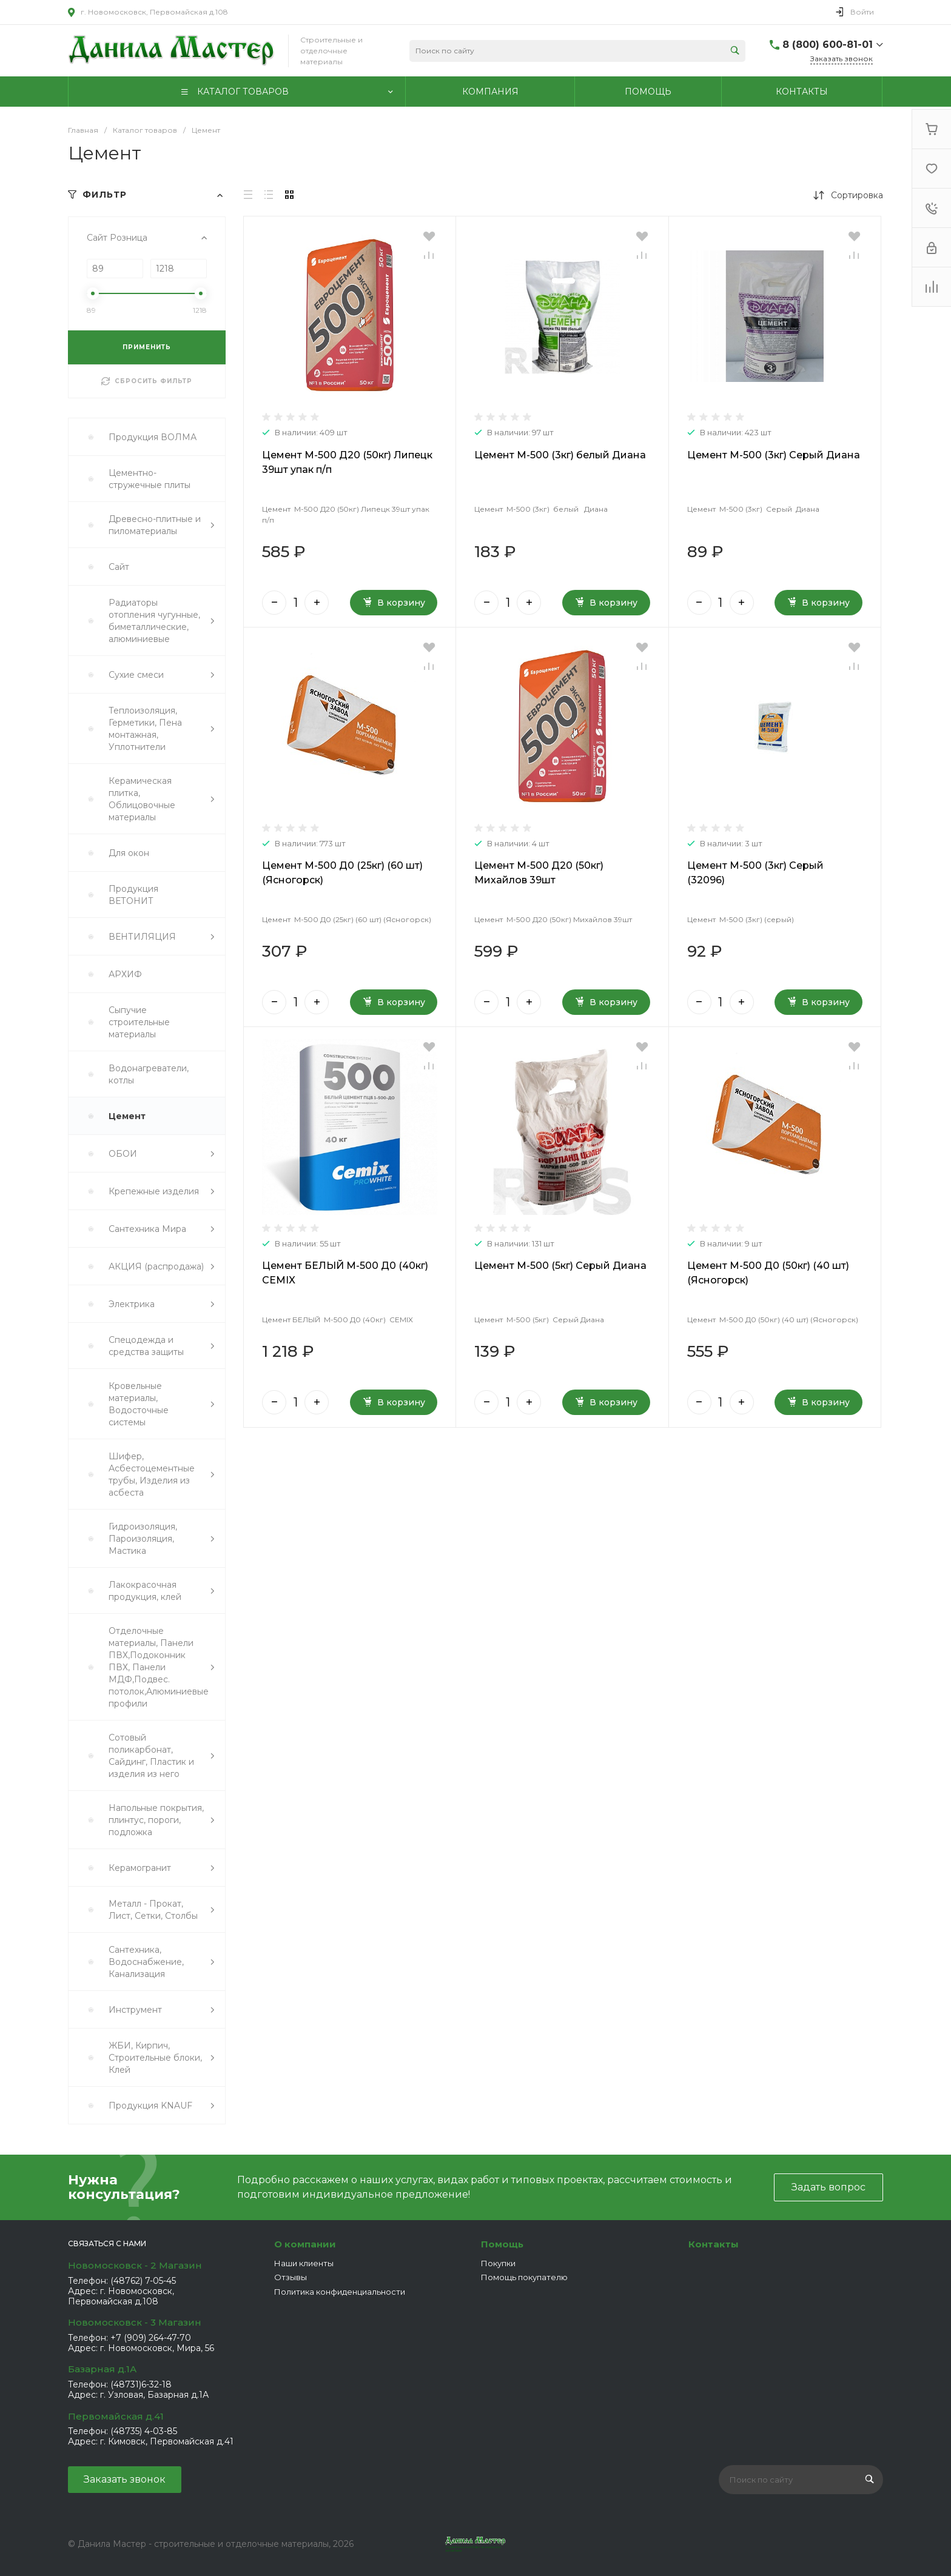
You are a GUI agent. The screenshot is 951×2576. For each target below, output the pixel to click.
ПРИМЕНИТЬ (147, 347)
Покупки (498, 2263)
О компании (305, 2244)
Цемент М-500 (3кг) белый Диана (560, 455)
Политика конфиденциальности (339, 2292)
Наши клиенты (304, 2263)
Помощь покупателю (524, 2277)
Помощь (502, 2244)
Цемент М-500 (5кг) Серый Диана (560, 1265)
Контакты (713, 2244)
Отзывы (290, 2277)
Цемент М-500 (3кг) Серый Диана (773, 455)
